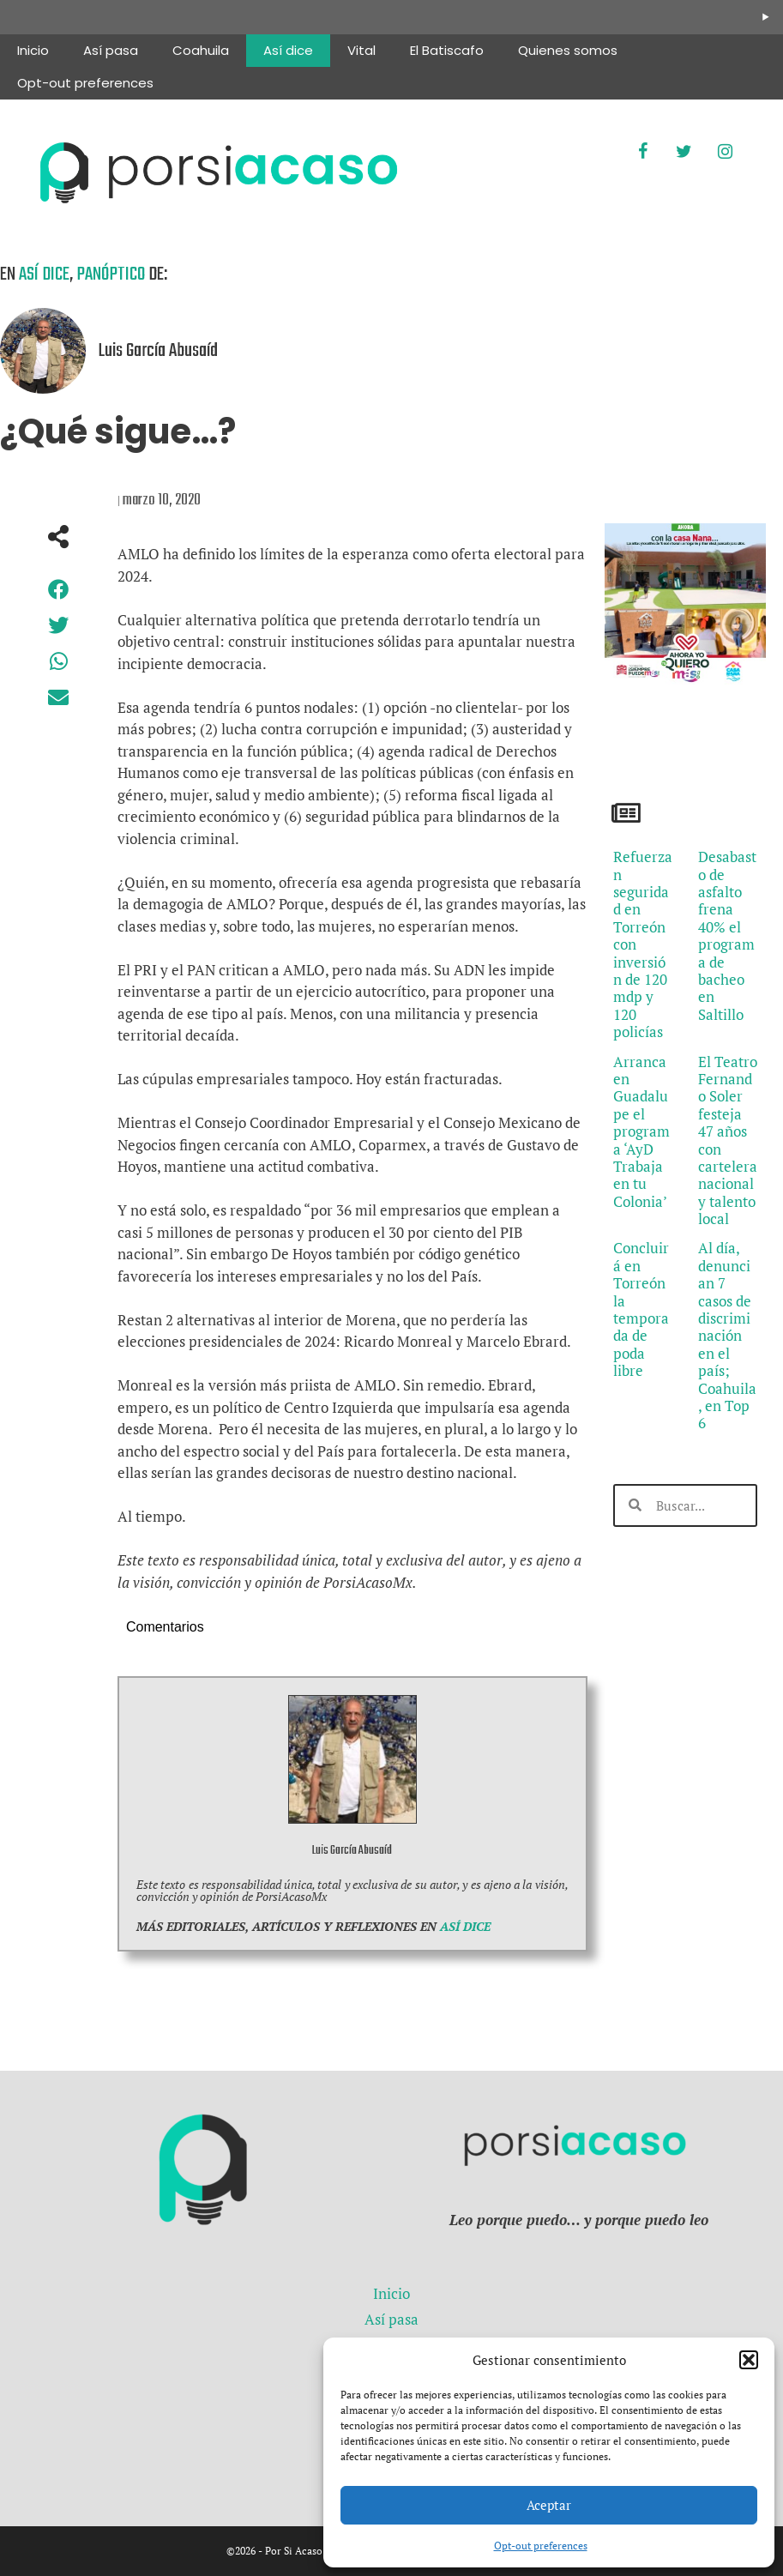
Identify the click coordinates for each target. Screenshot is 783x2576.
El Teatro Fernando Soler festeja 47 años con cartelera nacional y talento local (727, 1140)
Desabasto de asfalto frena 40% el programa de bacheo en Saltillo (727, 935)
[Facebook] (642, 152)
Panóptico (110, 274)
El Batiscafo (447, 50)
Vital (361, 50)
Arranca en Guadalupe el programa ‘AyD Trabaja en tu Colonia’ (641, 1131)
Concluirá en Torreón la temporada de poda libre (641, 1309)
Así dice (288, 50)
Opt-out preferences (540, 2545)
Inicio (33, 50)
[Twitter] (683, 152)
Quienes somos (567, 50)
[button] (748, 2359)
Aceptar (549, 2504)
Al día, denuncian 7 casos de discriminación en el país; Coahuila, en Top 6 (727, 1335)
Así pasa (110, 50)
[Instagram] (725, 152)
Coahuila (200, 50)
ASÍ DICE (465, 1926)
